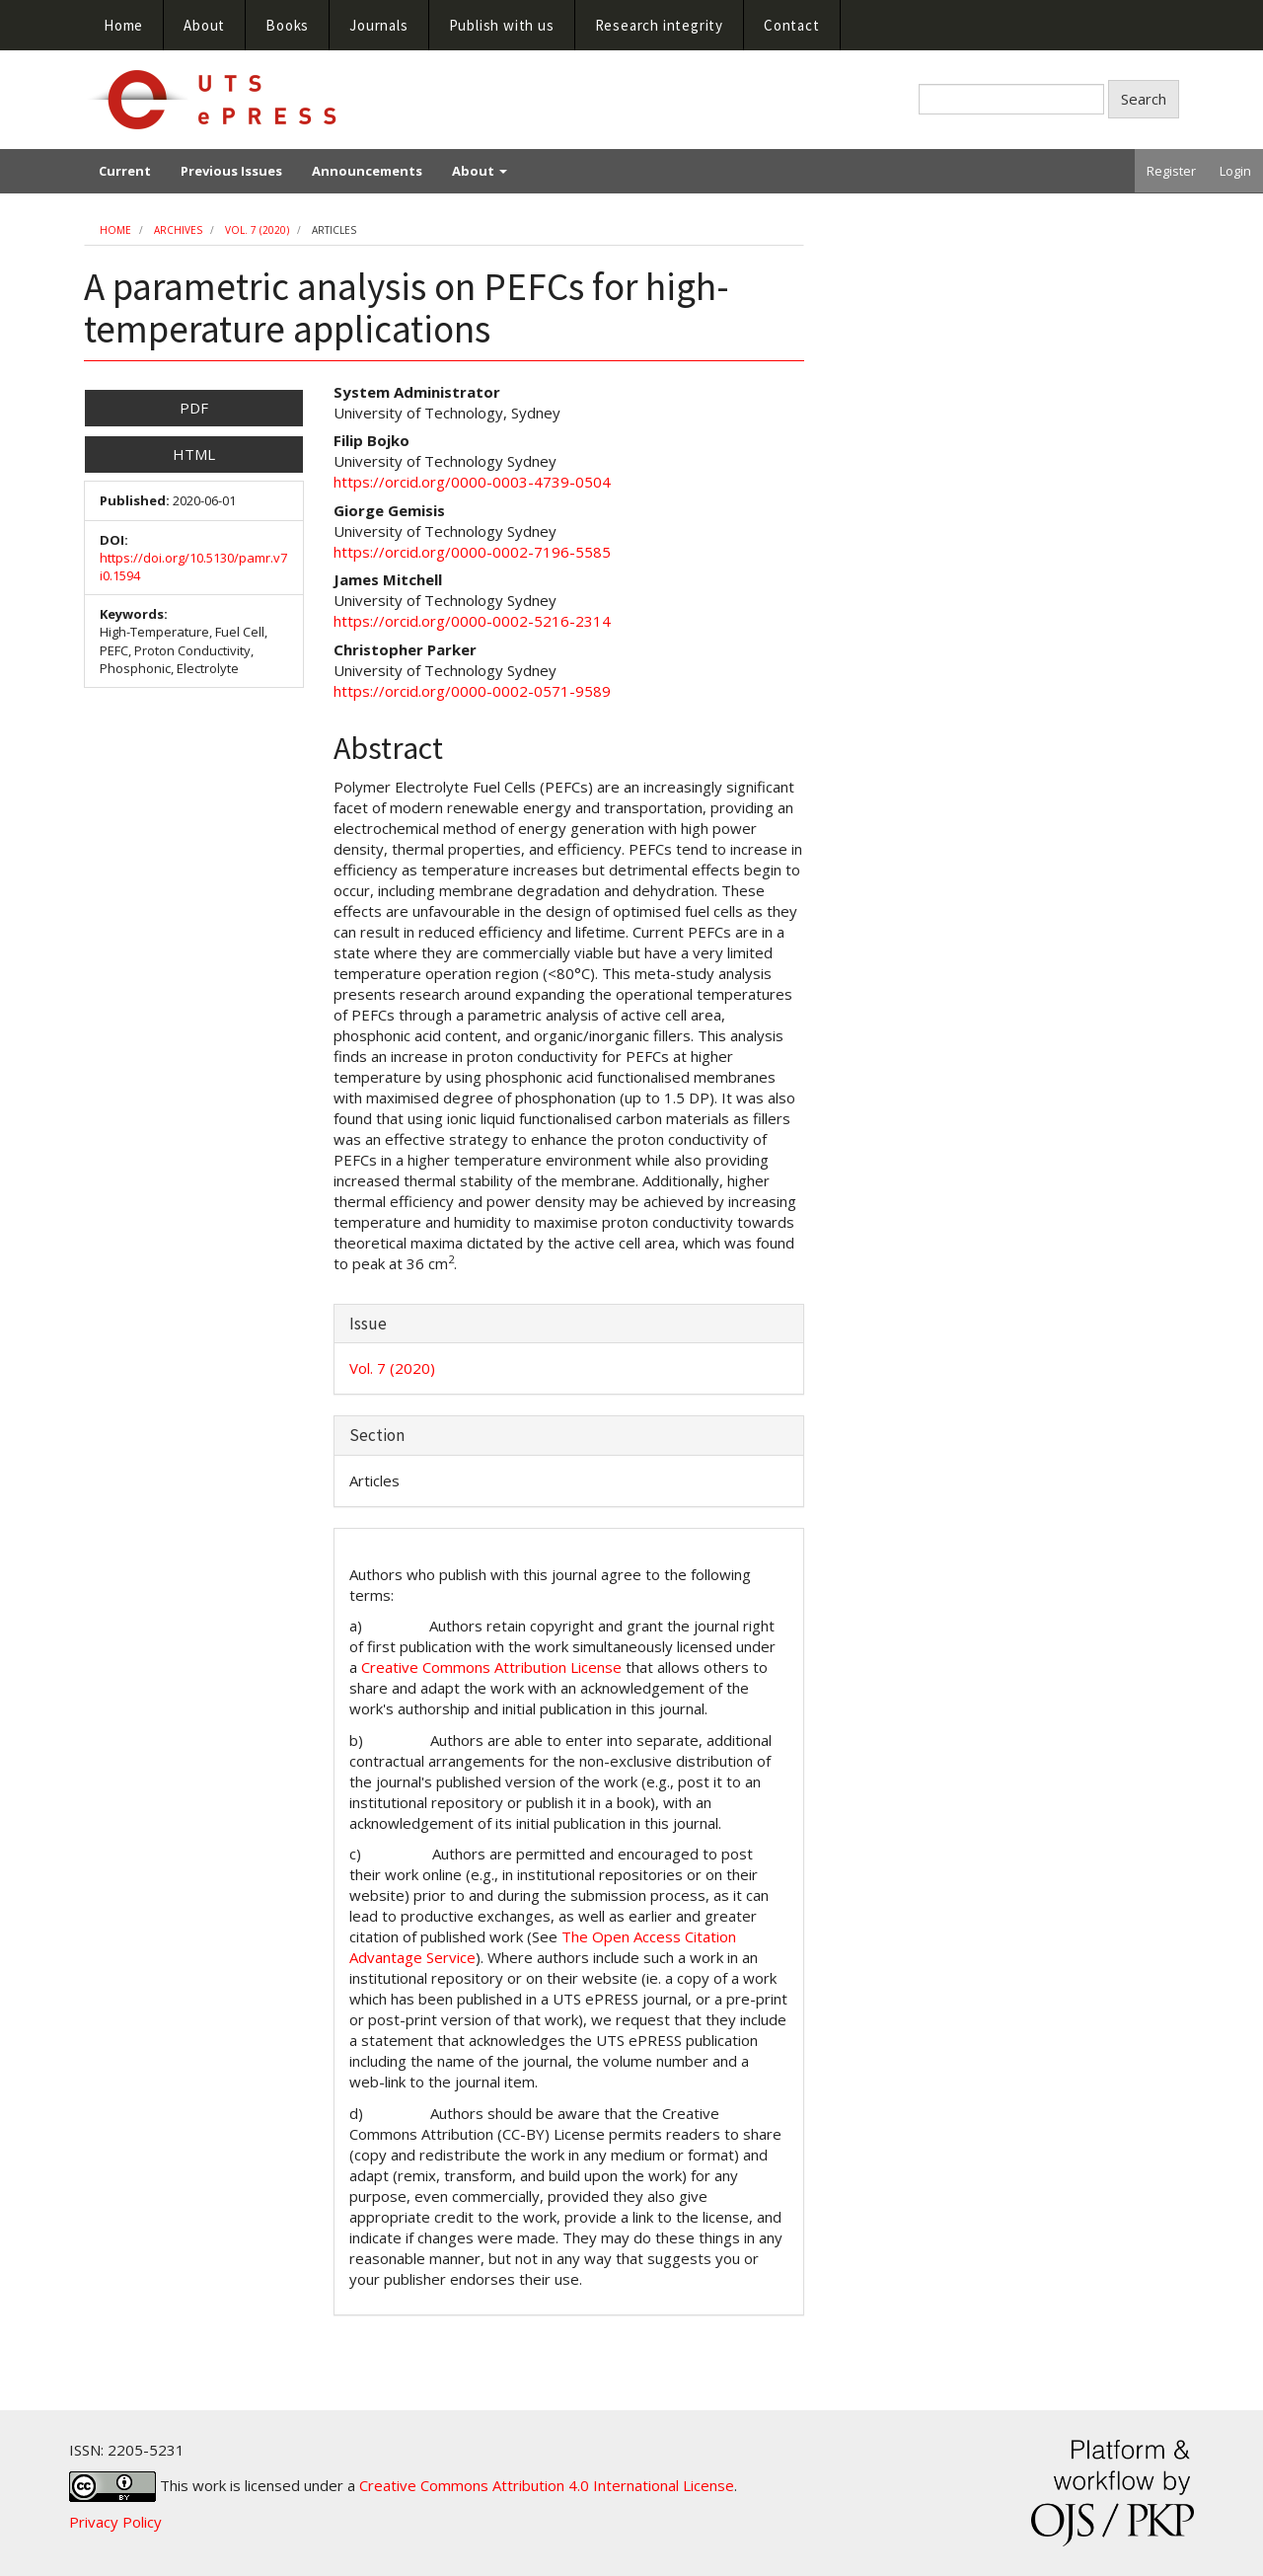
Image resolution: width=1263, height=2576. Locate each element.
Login (1235, 171)
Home (123, 25)
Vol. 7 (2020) (257, 230)
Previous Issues (231, 171)
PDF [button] (194, 407)
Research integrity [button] (659, 25)
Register (1171, 171)
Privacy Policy (115, 2522)
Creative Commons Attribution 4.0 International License (546, 2484)
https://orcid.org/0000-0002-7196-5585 (472, 552)
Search (1143, 99)
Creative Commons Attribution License (491, 1667)
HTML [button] (194, 454)
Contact (792, 25)
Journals (378, 25)
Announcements (367, 171)
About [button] (204, 25)
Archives (178, 230)
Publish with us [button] (502, 25)
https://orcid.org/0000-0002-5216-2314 (472, 621)
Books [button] (287, 25)
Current (125, 171)
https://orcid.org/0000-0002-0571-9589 (472, 691)
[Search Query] (1011, 99)
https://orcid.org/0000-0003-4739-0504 (472, 482)
